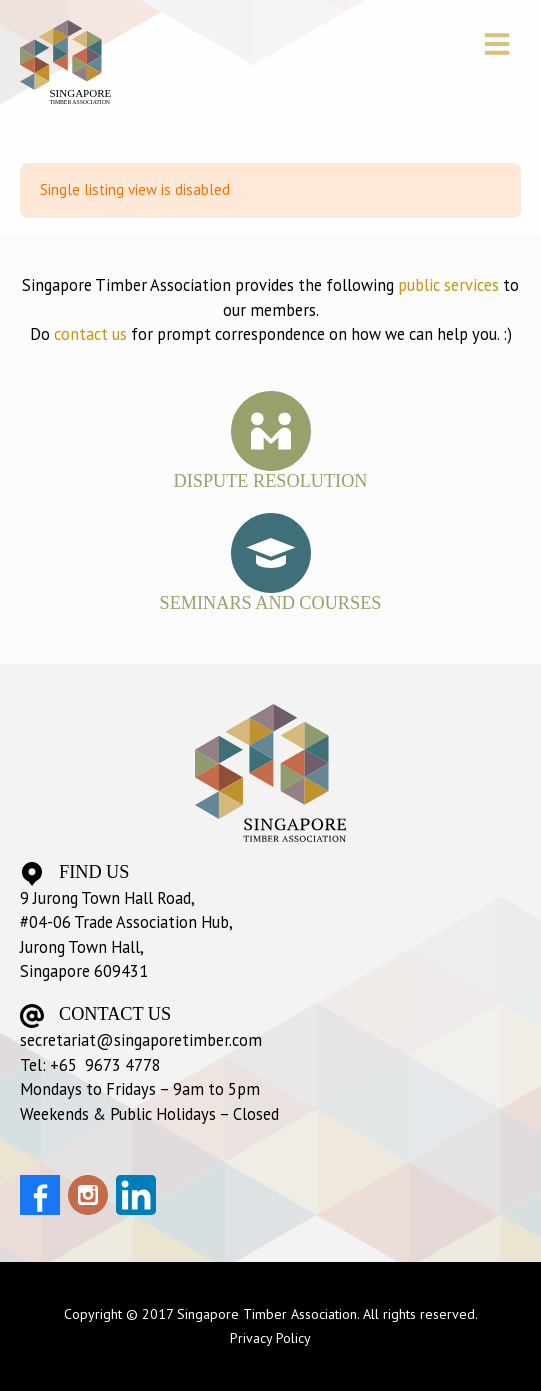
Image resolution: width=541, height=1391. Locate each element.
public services (448, 285)
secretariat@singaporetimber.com (141, 1040)
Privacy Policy (270, 1338)
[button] (496, 46)
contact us (90, 334)
